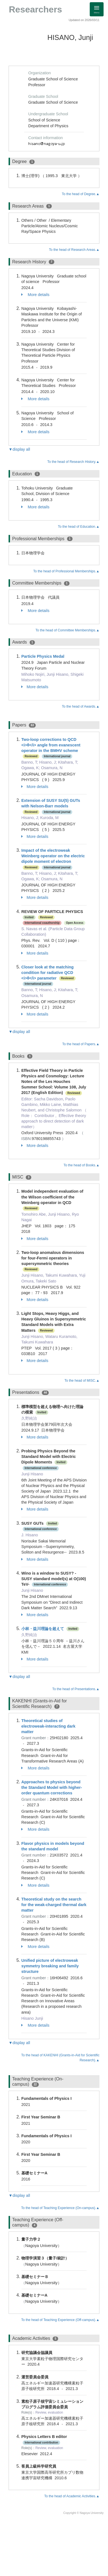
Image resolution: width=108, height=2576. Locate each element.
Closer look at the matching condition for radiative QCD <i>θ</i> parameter (47, 972)
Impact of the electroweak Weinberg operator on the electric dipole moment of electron (53, 856)
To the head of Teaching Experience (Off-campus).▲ (60, 2320)
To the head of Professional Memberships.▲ (66, 571)
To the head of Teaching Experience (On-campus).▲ (60, 2208)
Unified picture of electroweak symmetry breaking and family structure (50, 1966)
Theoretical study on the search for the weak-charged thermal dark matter (53, 1904)
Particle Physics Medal (42, 656)
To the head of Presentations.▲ (75, 1689)
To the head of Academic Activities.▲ (71, 2496)
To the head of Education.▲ (78, 527)
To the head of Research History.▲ (73, 462)
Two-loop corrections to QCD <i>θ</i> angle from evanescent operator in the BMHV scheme (50, 745)
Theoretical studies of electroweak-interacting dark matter (48, 1726)
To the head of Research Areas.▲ (74, 250)
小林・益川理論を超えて (42, 1628)
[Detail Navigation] (97, 9)
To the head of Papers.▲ (80, 1044)
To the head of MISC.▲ (82, 1381)
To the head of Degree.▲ (80, 194)
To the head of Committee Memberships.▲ (67, 630)
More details (35, 294)
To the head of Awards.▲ (80, 706)
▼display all (19, 449)
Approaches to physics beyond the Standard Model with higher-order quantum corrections (51, 1787)
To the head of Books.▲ (81, 1165)
